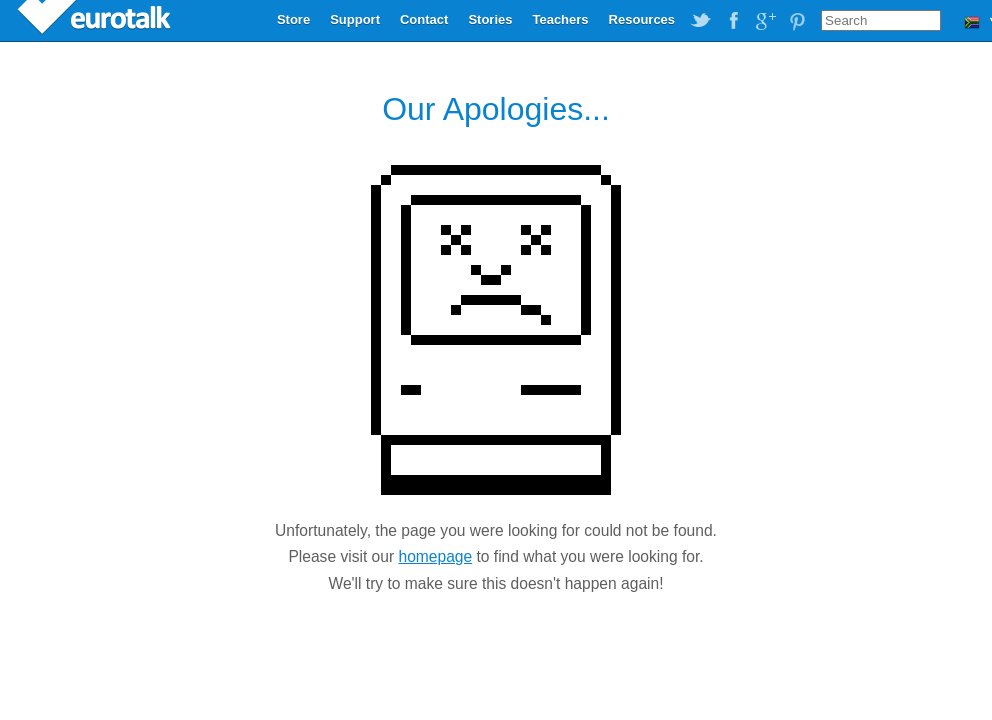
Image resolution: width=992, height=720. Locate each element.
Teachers (560, 19)
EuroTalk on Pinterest (797, 21)
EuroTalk (96, 20)
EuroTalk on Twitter (701, 21)
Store (293, 19)
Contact (424, 19)
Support (355, 19)
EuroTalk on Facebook (733, 21)
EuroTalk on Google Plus (765, 21)
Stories (490, 19)
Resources (642, 19)
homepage (435, 556)
